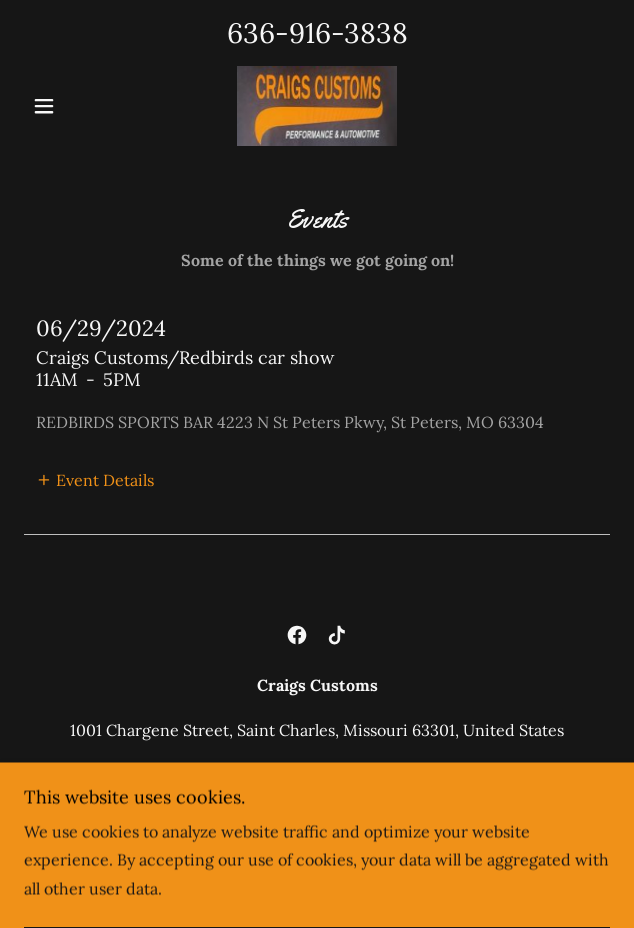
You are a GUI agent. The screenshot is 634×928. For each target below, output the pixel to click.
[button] (68, 106)
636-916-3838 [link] (317, 33)
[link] (317, 106)
